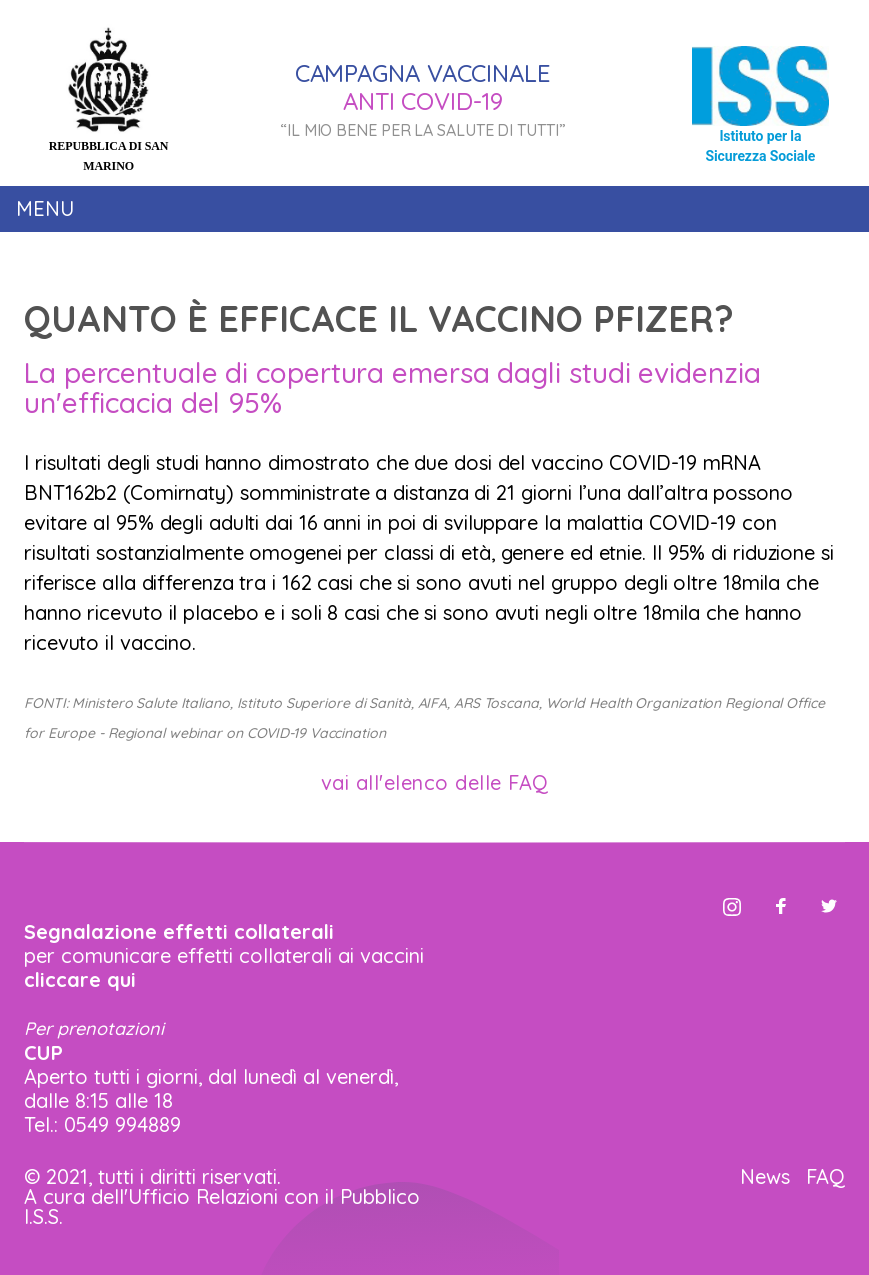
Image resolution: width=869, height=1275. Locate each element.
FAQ (825, 1176)
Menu (45, 208)
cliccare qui (80, 979)
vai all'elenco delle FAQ (435, 782)
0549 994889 (122, 1124)
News (765, 1176)
